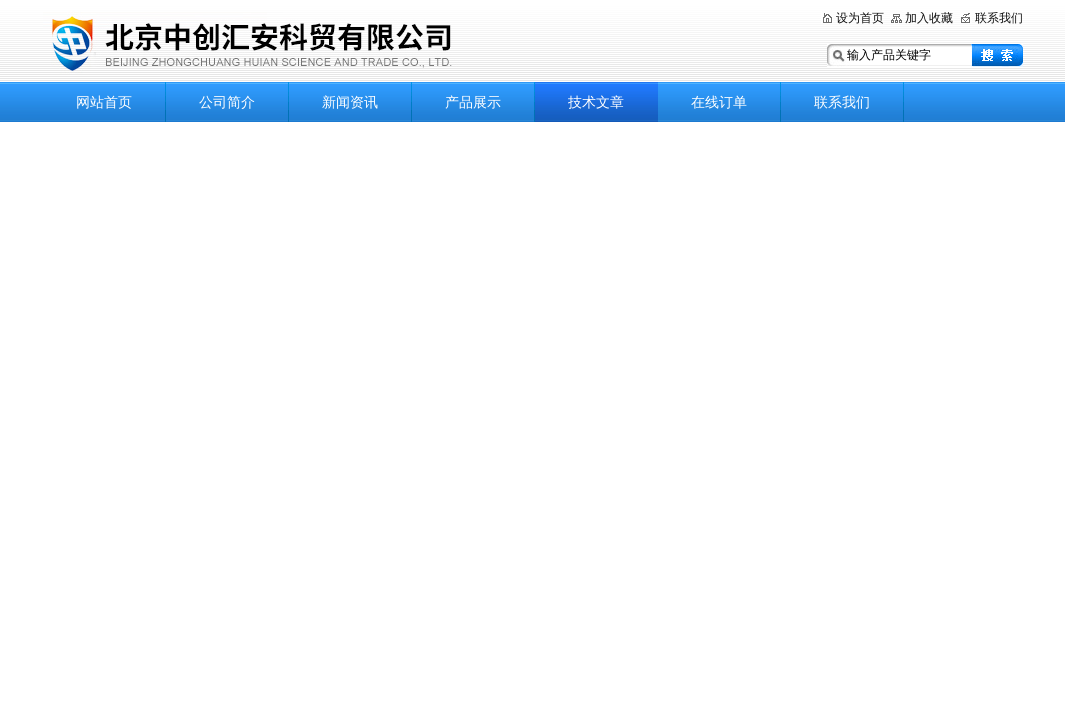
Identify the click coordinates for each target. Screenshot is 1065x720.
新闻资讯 (350, 102)
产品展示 (473, 102)
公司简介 (227, 102)
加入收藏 (929, 18)
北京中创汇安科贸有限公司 (293, 42)
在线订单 (719, 102)
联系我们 (999, 18)
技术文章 (596, 102)
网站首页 (104, 102)
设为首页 (860, 18)
